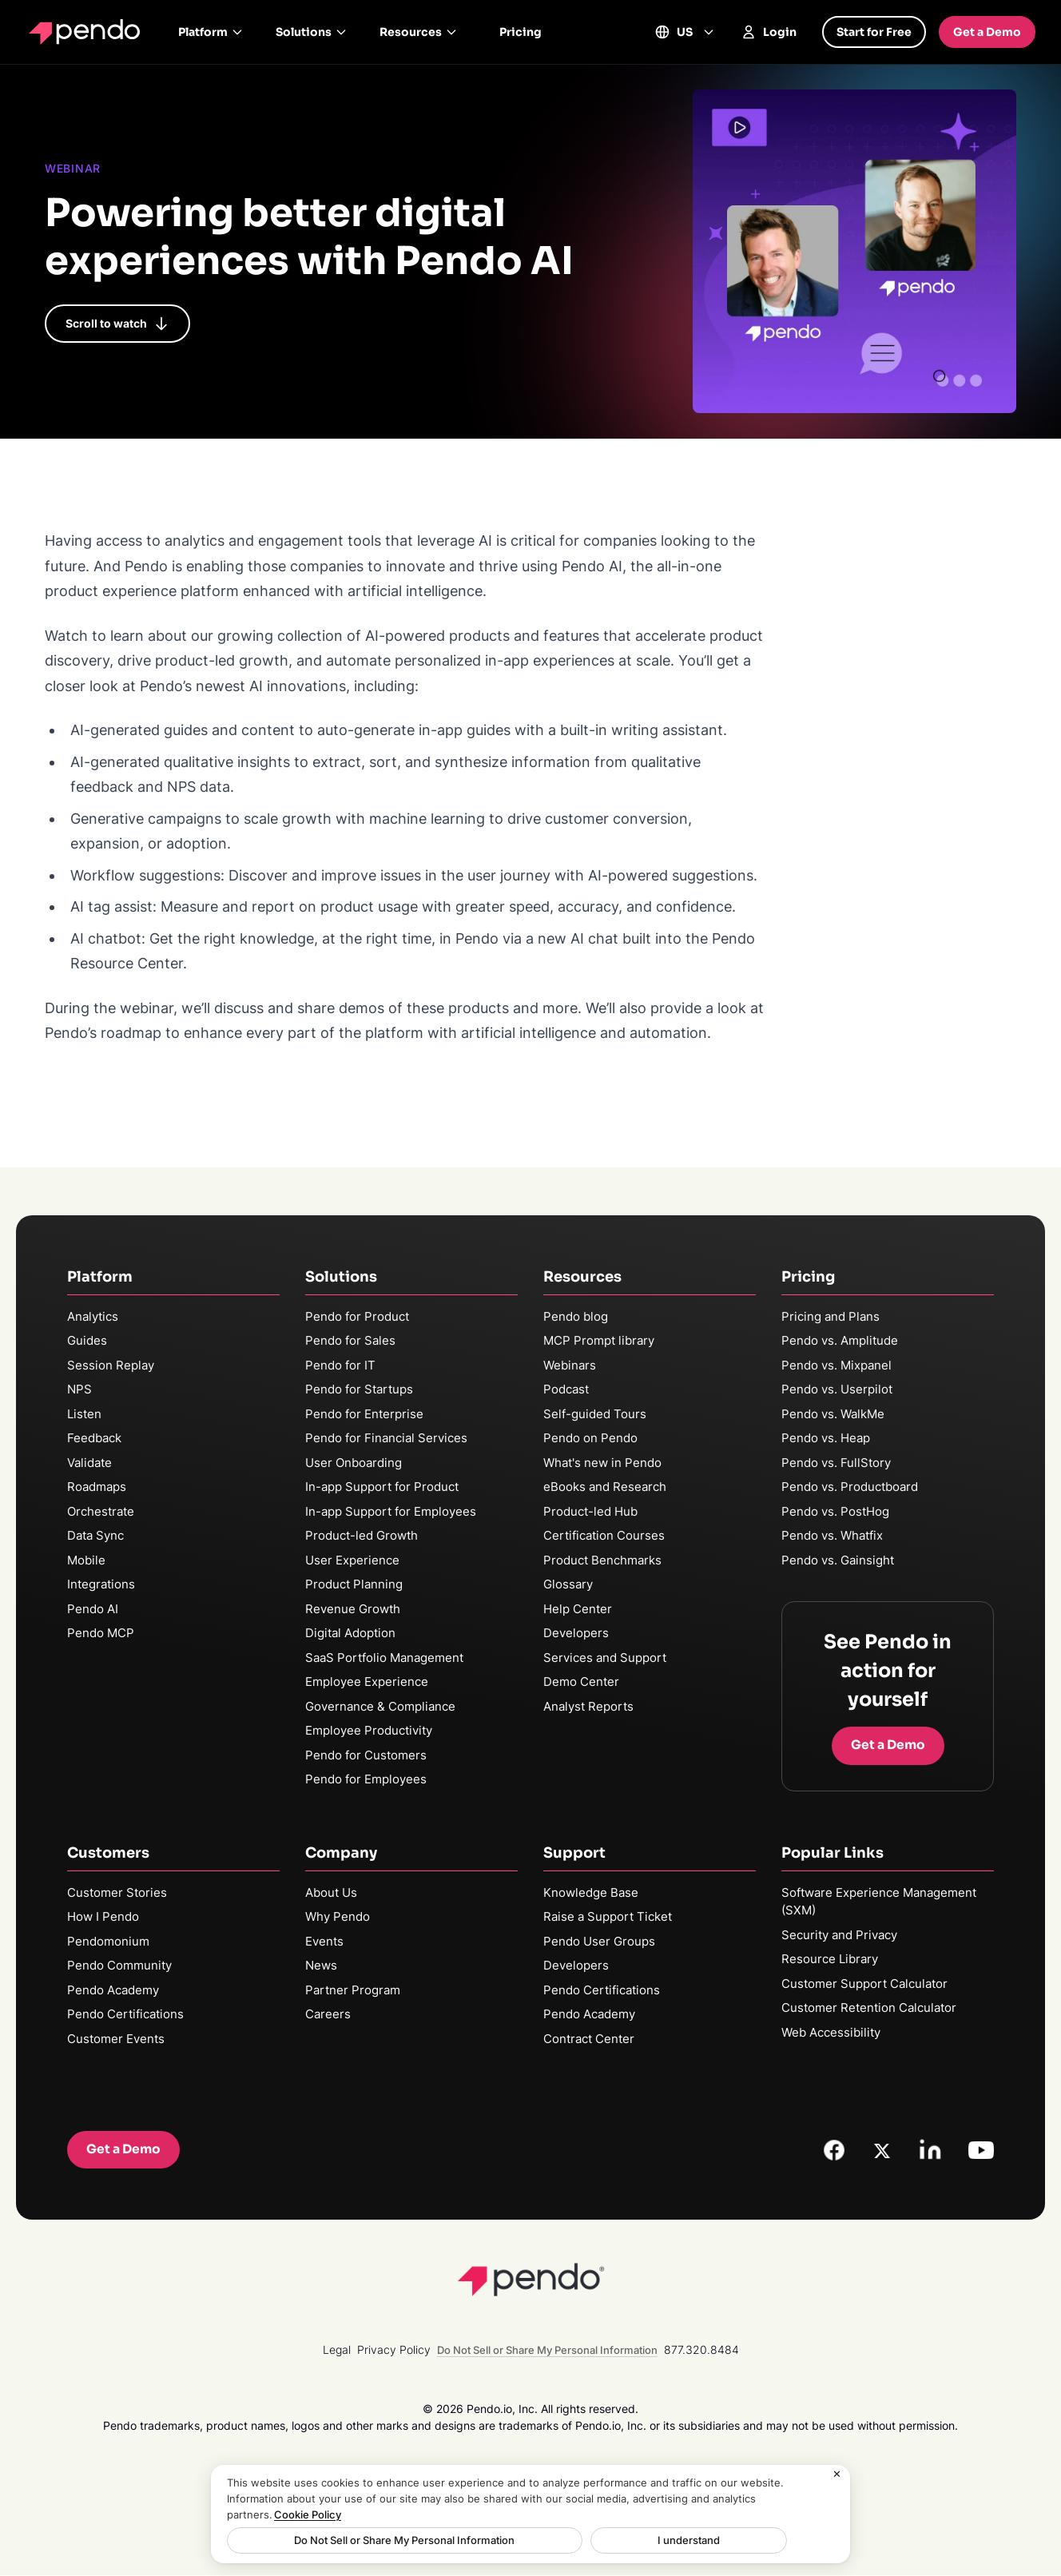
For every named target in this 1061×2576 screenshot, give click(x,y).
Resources (418, 32)
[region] (530, 2514)
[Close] (837, 2474)
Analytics (92, 1316)
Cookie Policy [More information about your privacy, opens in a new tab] (307, 2514)
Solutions (312, 32)
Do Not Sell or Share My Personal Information (352, 2540)
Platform (211, 32)
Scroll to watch (117, 324)
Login (769, 32)
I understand (532, 2540)
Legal (337, 2350)
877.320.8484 (701, 2350)
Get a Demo (987, 32)
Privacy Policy (394, 2350)
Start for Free (874, 32)
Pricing (520, 32)
